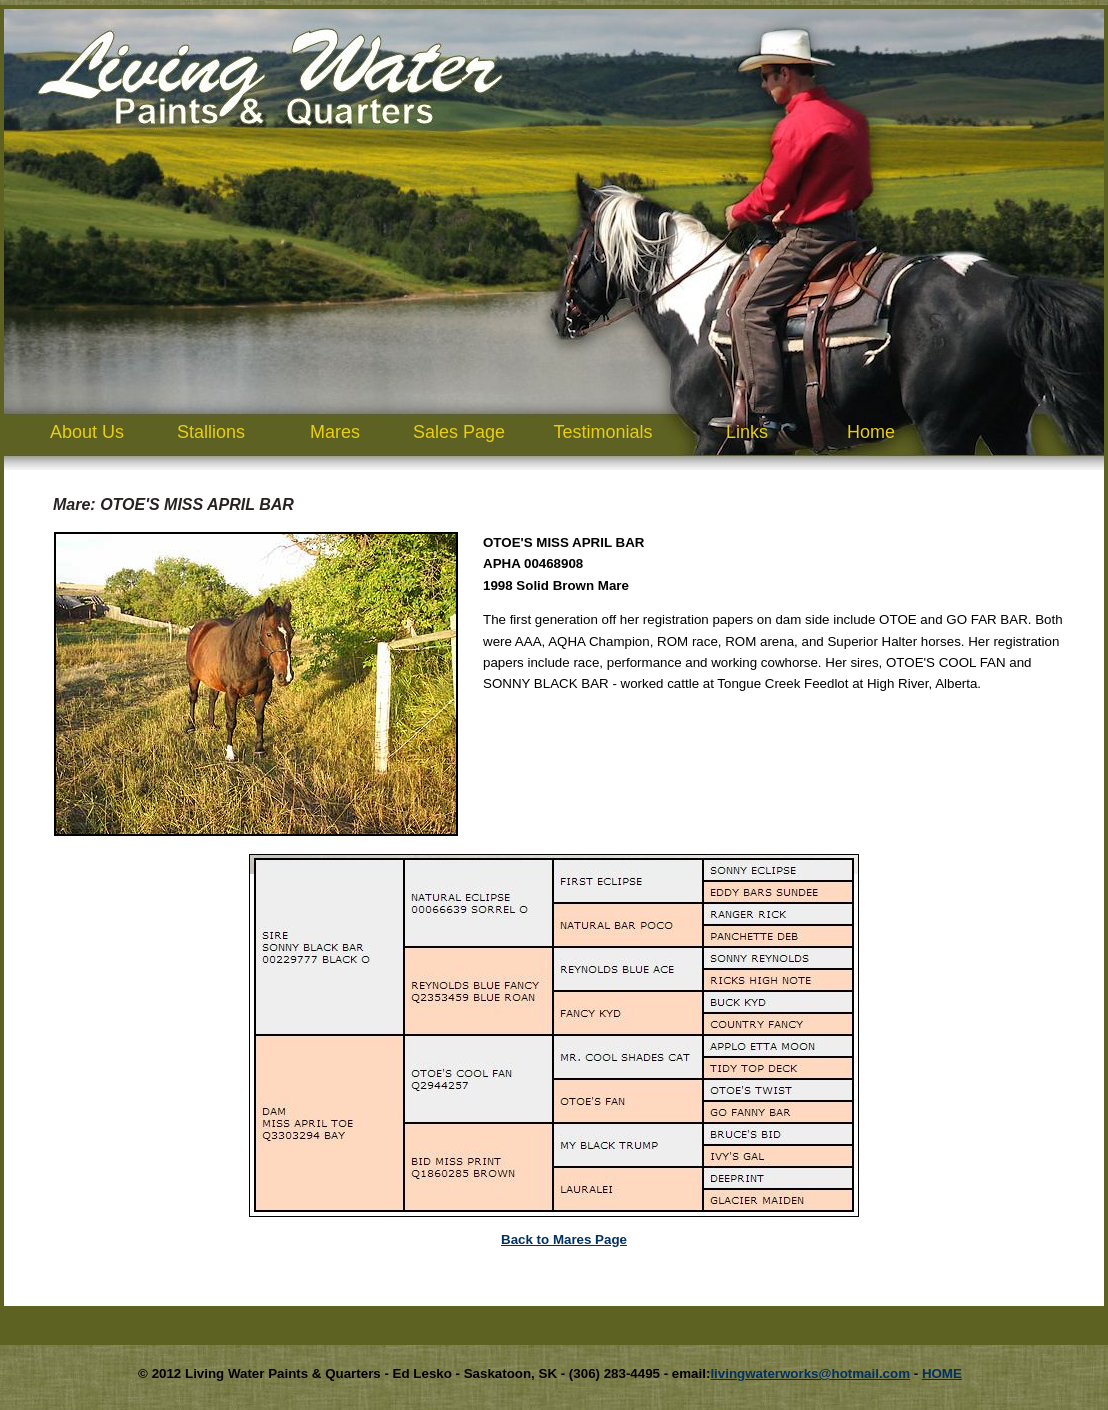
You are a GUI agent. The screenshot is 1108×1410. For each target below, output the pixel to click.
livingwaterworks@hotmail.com (810, 1373)
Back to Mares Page (564, 1239)
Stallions (211, 432)
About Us (87, 432)
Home (871, 432)
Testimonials (602, 432)
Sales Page (459, 432)
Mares (335, 432)
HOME (942, 1373)
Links (747, 432)
